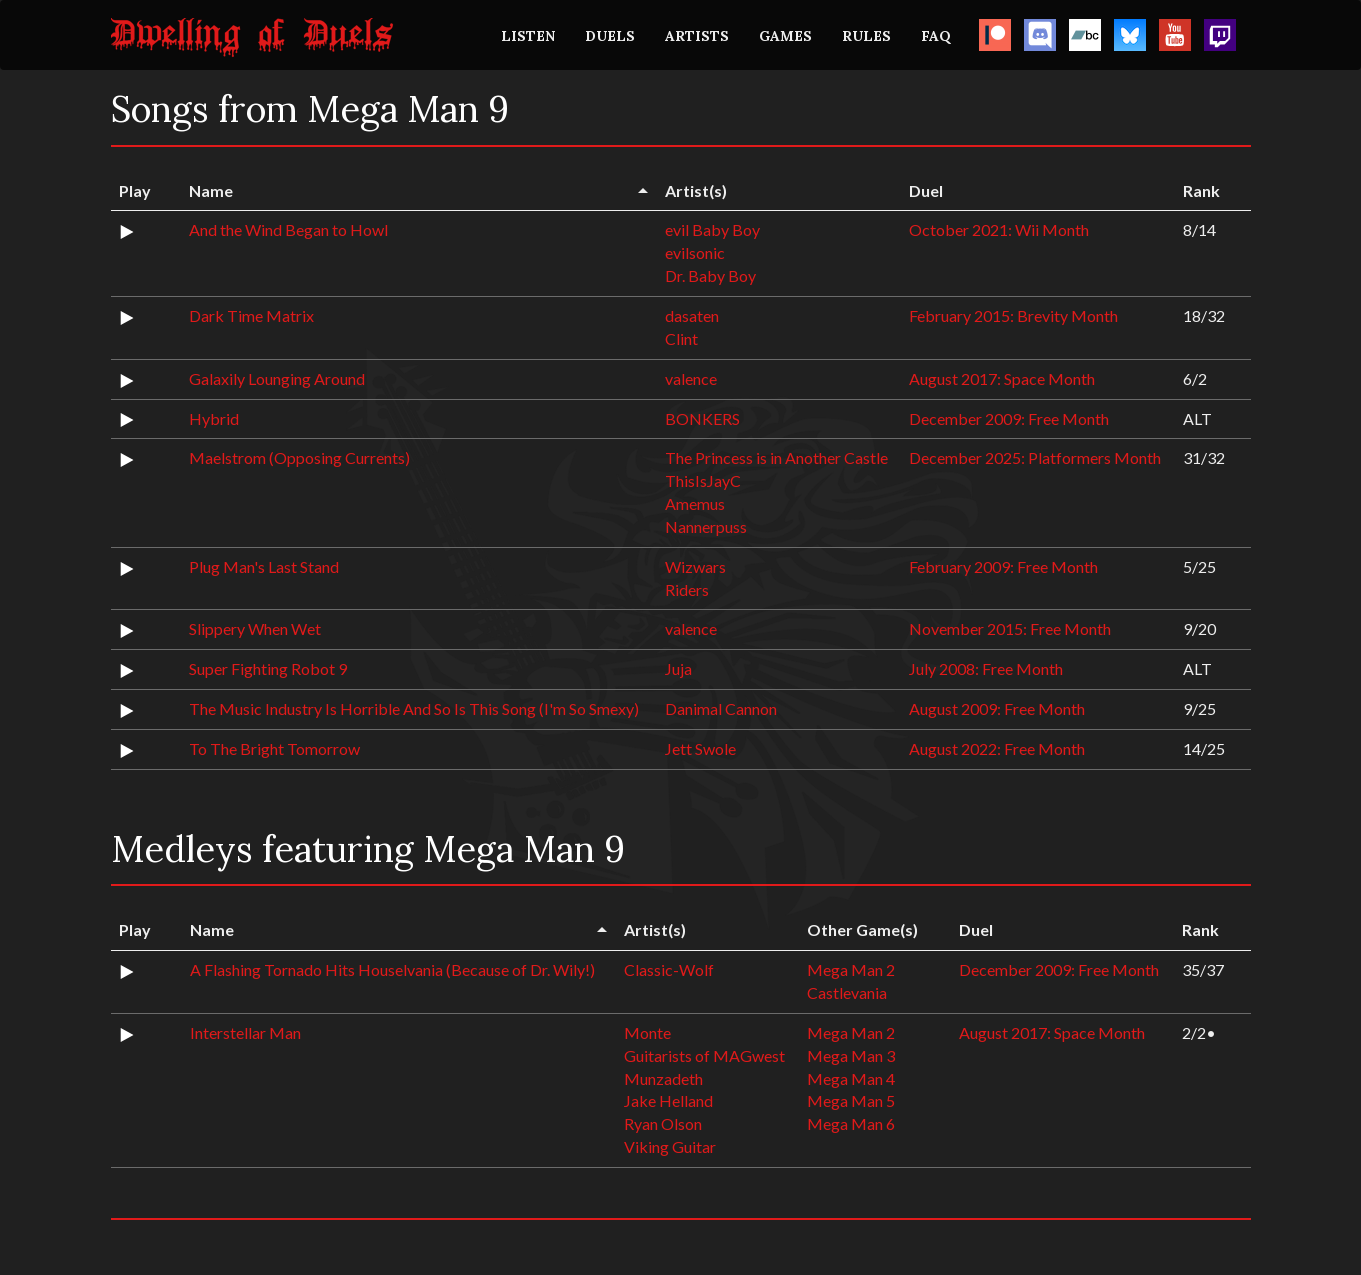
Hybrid (214, 418)
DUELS (610, 36)
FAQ (936, 36)
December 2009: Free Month (1009, 418)
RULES (866, 36)
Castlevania (847, 992)
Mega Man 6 (851, 1123)
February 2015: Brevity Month (1013, 315)
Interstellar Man (245, 1032)
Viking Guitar (670, 1146)
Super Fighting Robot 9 (268, 668)
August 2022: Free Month (997, 748)
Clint (681, 338)
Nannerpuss (706, 526)
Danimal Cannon (721, 708)
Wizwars (695, 566)
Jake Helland (668, 1100)
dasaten (692, 315)
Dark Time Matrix (251, 315)
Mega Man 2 (851, 969)
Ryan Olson (663, 1123)
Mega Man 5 (851, 1100)
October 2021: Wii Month (999, 229)
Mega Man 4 (851, 1078)
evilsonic (695, 252)
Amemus (695, 503)
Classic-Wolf (669, 969)
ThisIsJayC (703, 480)
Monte (647, 1032)
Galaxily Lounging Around (277, 378)
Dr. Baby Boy (710, 275)
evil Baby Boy (712, 229)
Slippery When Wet (255, 628)
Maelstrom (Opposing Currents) (299, 457)
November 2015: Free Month (1010, 628)
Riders (687, 589)
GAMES (785, 36)
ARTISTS (697, 36)
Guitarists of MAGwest (704, 1055)
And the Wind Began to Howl (288, 229)
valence (691, 378)
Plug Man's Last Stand (264, 566)
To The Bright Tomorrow (274, 748)
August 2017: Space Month (1002, 378)
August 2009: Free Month (997, 708)
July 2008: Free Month (986, 668)
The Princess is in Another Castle (776, 457)
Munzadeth (663, 1078)
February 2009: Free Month (1003, 566)
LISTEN (528, 36)
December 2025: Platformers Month (1035, 457)
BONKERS (702, 418)
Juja (678, 668)
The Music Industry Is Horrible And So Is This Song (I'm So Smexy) (414, 708)
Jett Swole (700, 748)
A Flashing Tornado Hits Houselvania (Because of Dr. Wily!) (392, 969)
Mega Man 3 (851, 1055)
